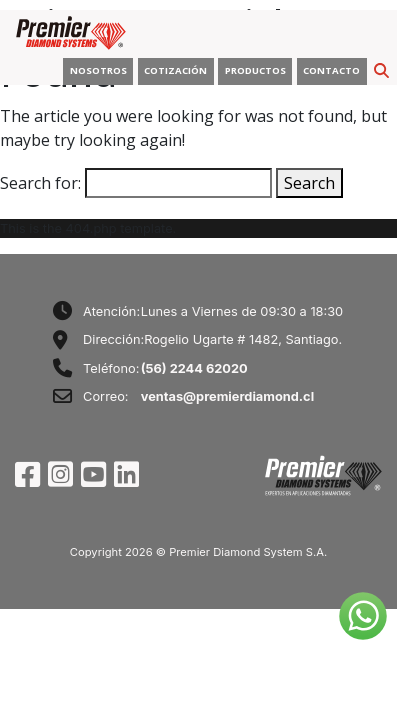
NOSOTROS (98, 70)
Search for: (40, 183)
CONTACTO (331, 70)
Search (309, 183)
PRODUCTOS (255, 70)
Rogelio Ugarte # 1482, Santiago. (243, 339)
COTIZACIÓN (175, 70)
